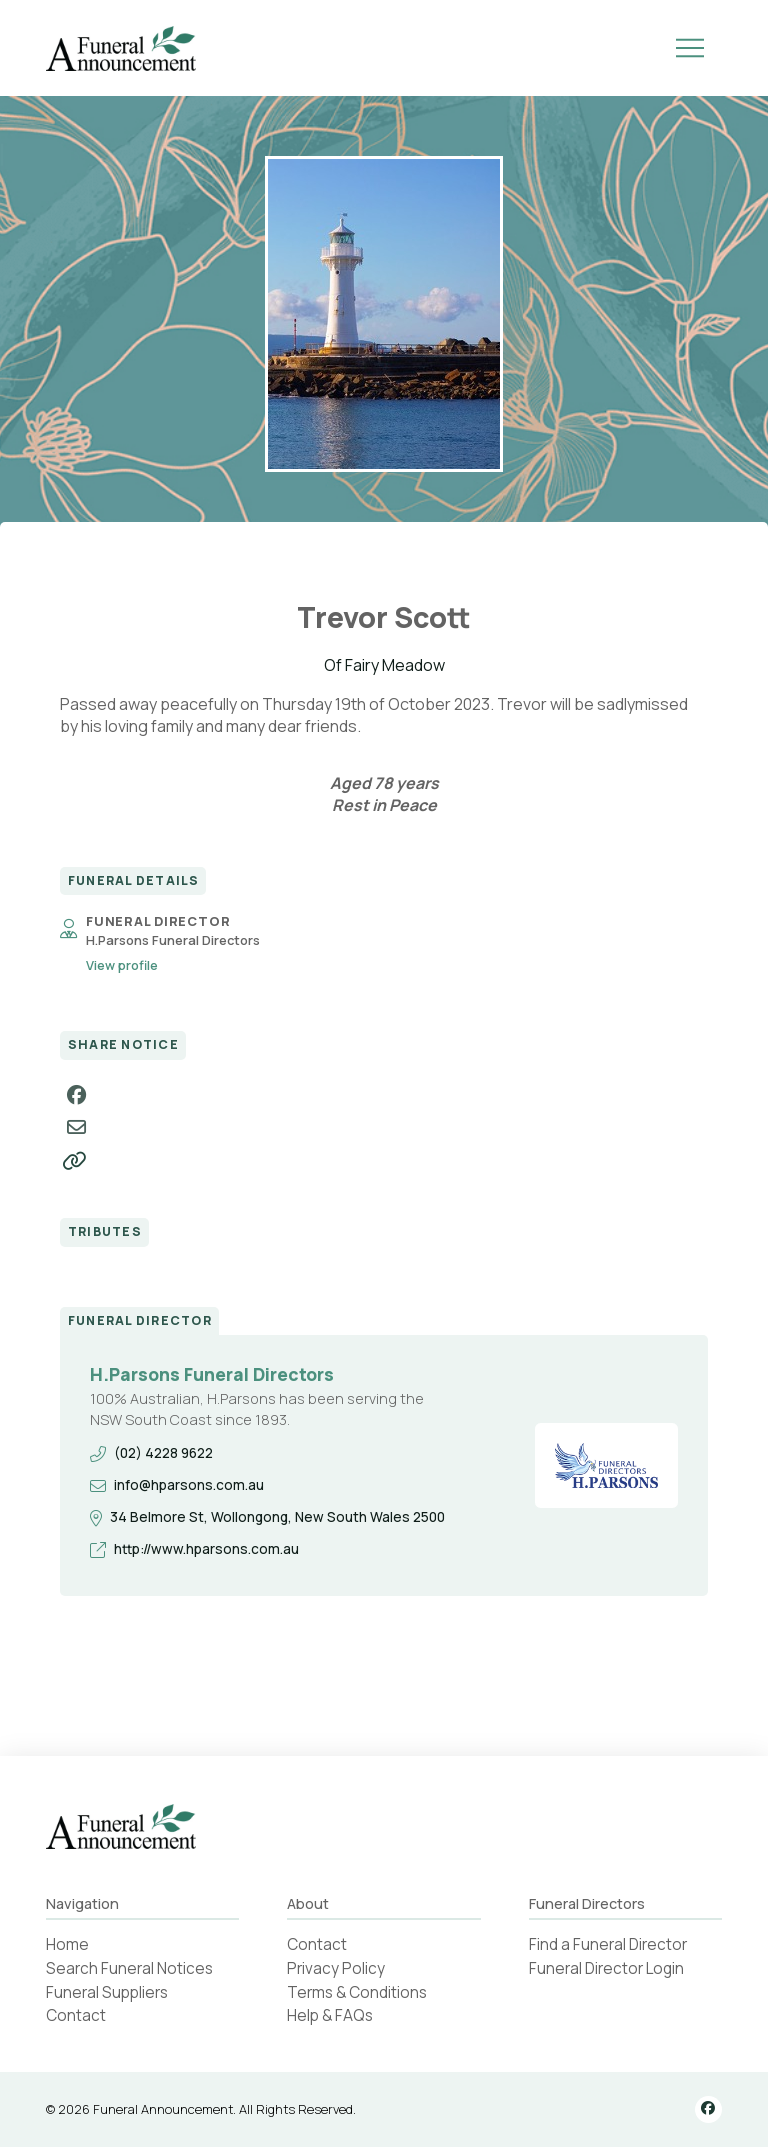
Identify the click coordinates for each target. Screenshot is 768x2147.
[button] (690, 48)
